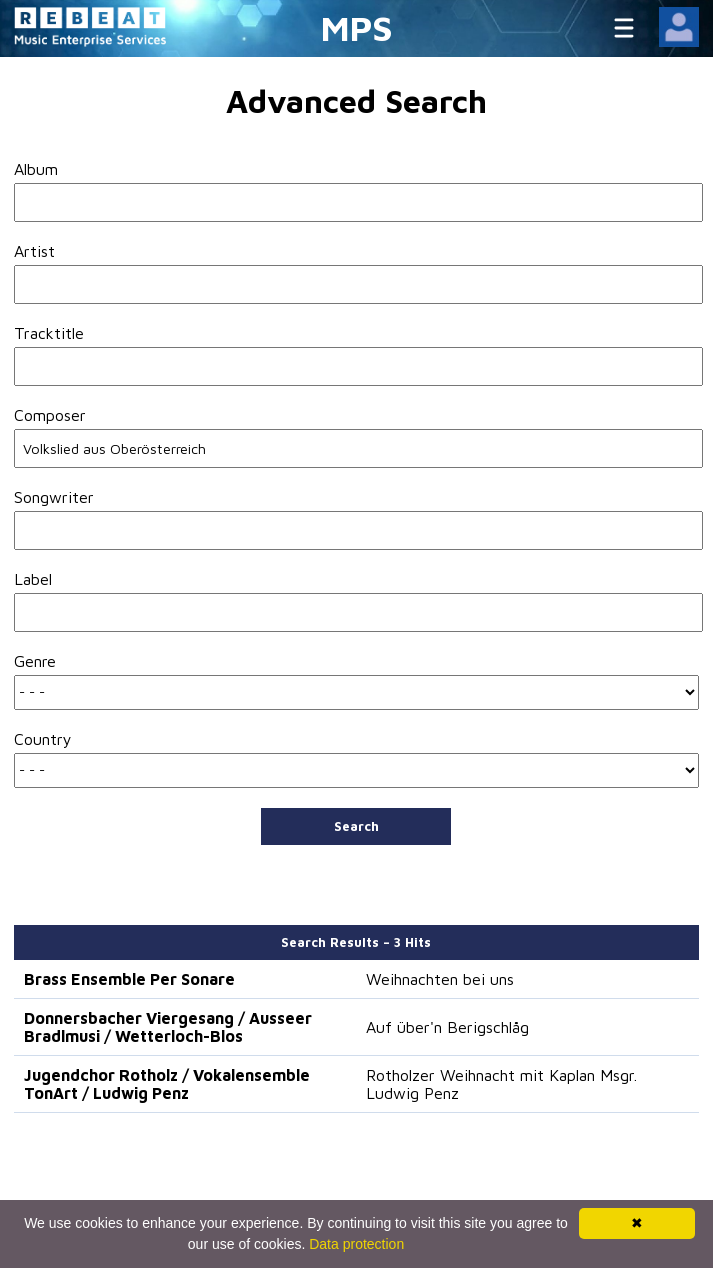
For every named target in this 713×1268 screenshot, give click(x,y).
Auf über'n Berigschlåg (447, 1027)
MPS (357, 27)
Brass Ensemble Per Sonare (129, 979)
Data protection (356, 1244)
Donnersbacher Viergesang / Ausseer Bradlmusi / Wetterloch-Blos (168, 1027)
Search (356, 826)
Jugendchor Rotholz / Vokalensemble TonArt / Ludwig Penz (167, 1084)
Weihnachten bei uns (440, 979)
